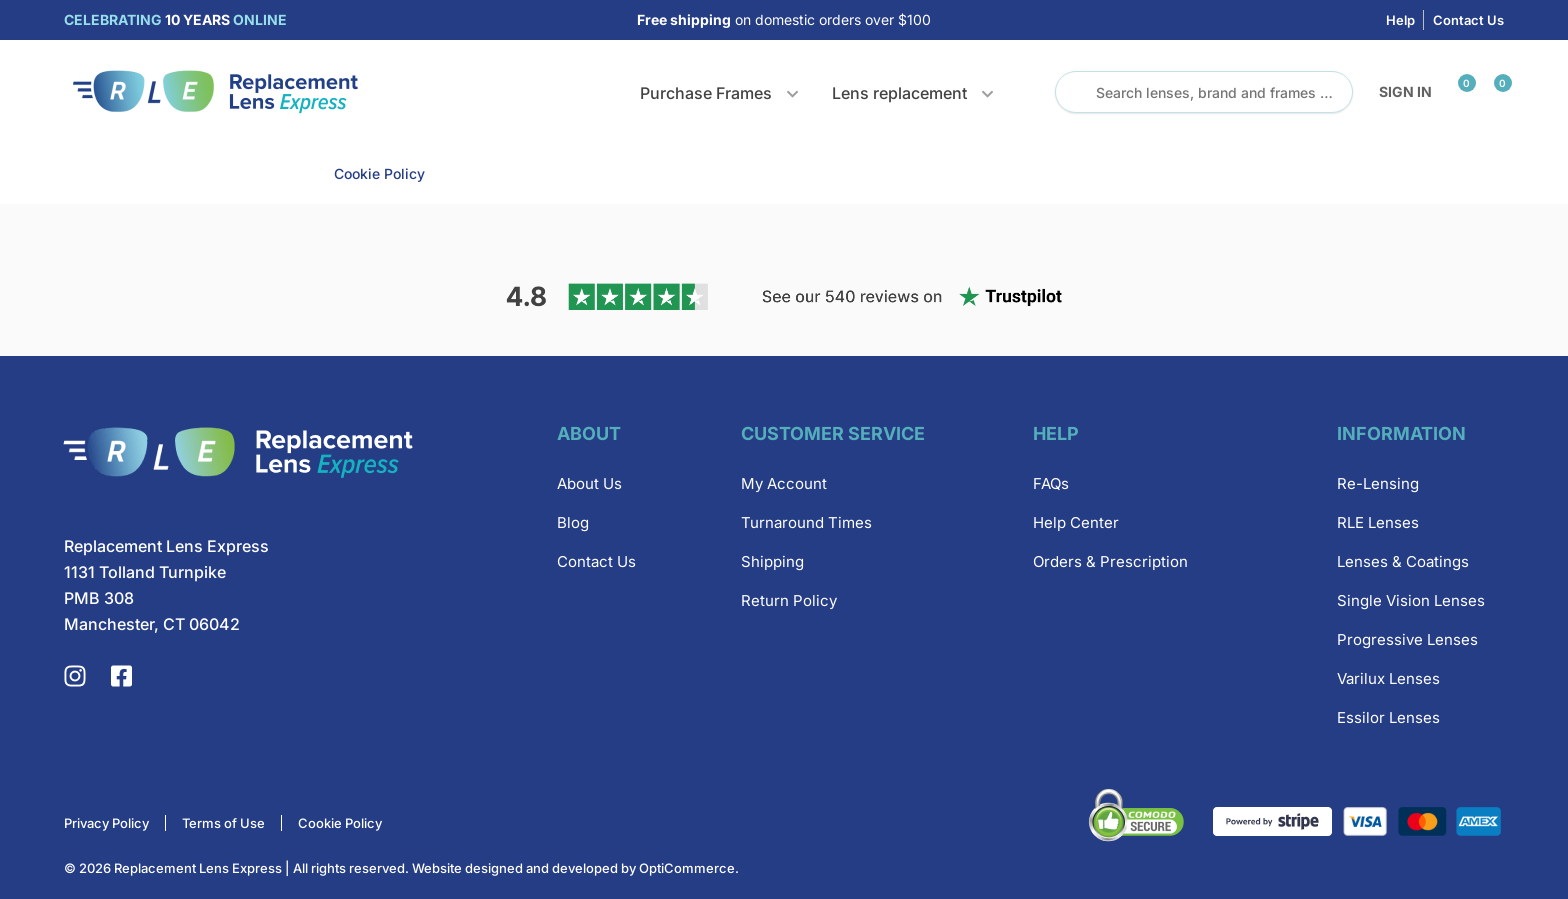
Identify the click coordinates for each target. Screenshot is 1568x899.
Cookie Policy (379, 173)
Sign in (1405, 91)
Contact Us (1468, 20)
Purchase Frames (706, 93)
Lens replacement (899, 93)
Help (1400, 20)
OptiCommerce (687, 868)
